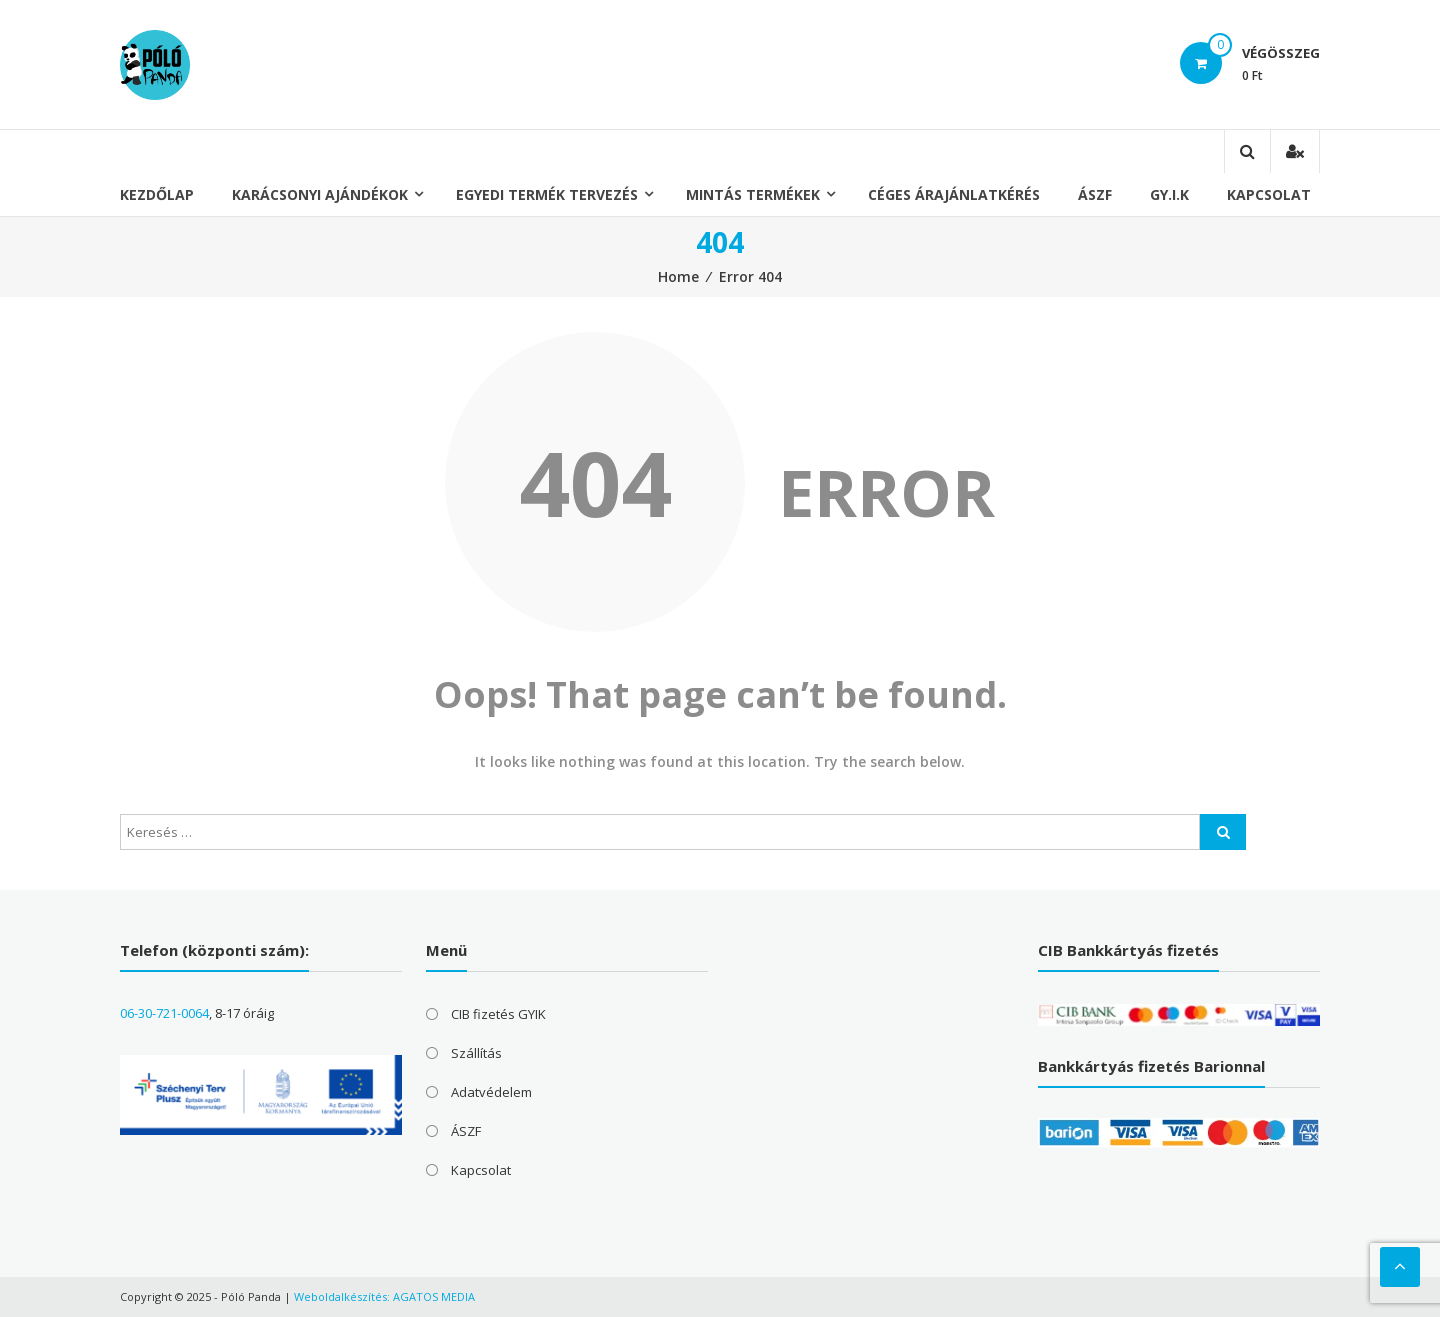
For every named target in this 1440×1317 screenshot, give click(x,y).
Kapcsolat (1269, 194)
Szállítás (476, 1053)
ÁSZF (1095, 194)
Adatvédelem (491, 1092)
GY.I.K (1169, 194)
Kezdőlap (157, 194)
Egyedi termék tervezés (547, 194)
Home (678, 276)
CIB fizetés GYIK (498, 1014)
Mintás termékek (753, 194)
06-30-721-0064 (164, 1013)
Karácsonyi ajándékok (320, 194)
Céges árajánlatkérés (954, 194)
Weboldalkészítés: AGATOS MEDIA (384, 1296)
